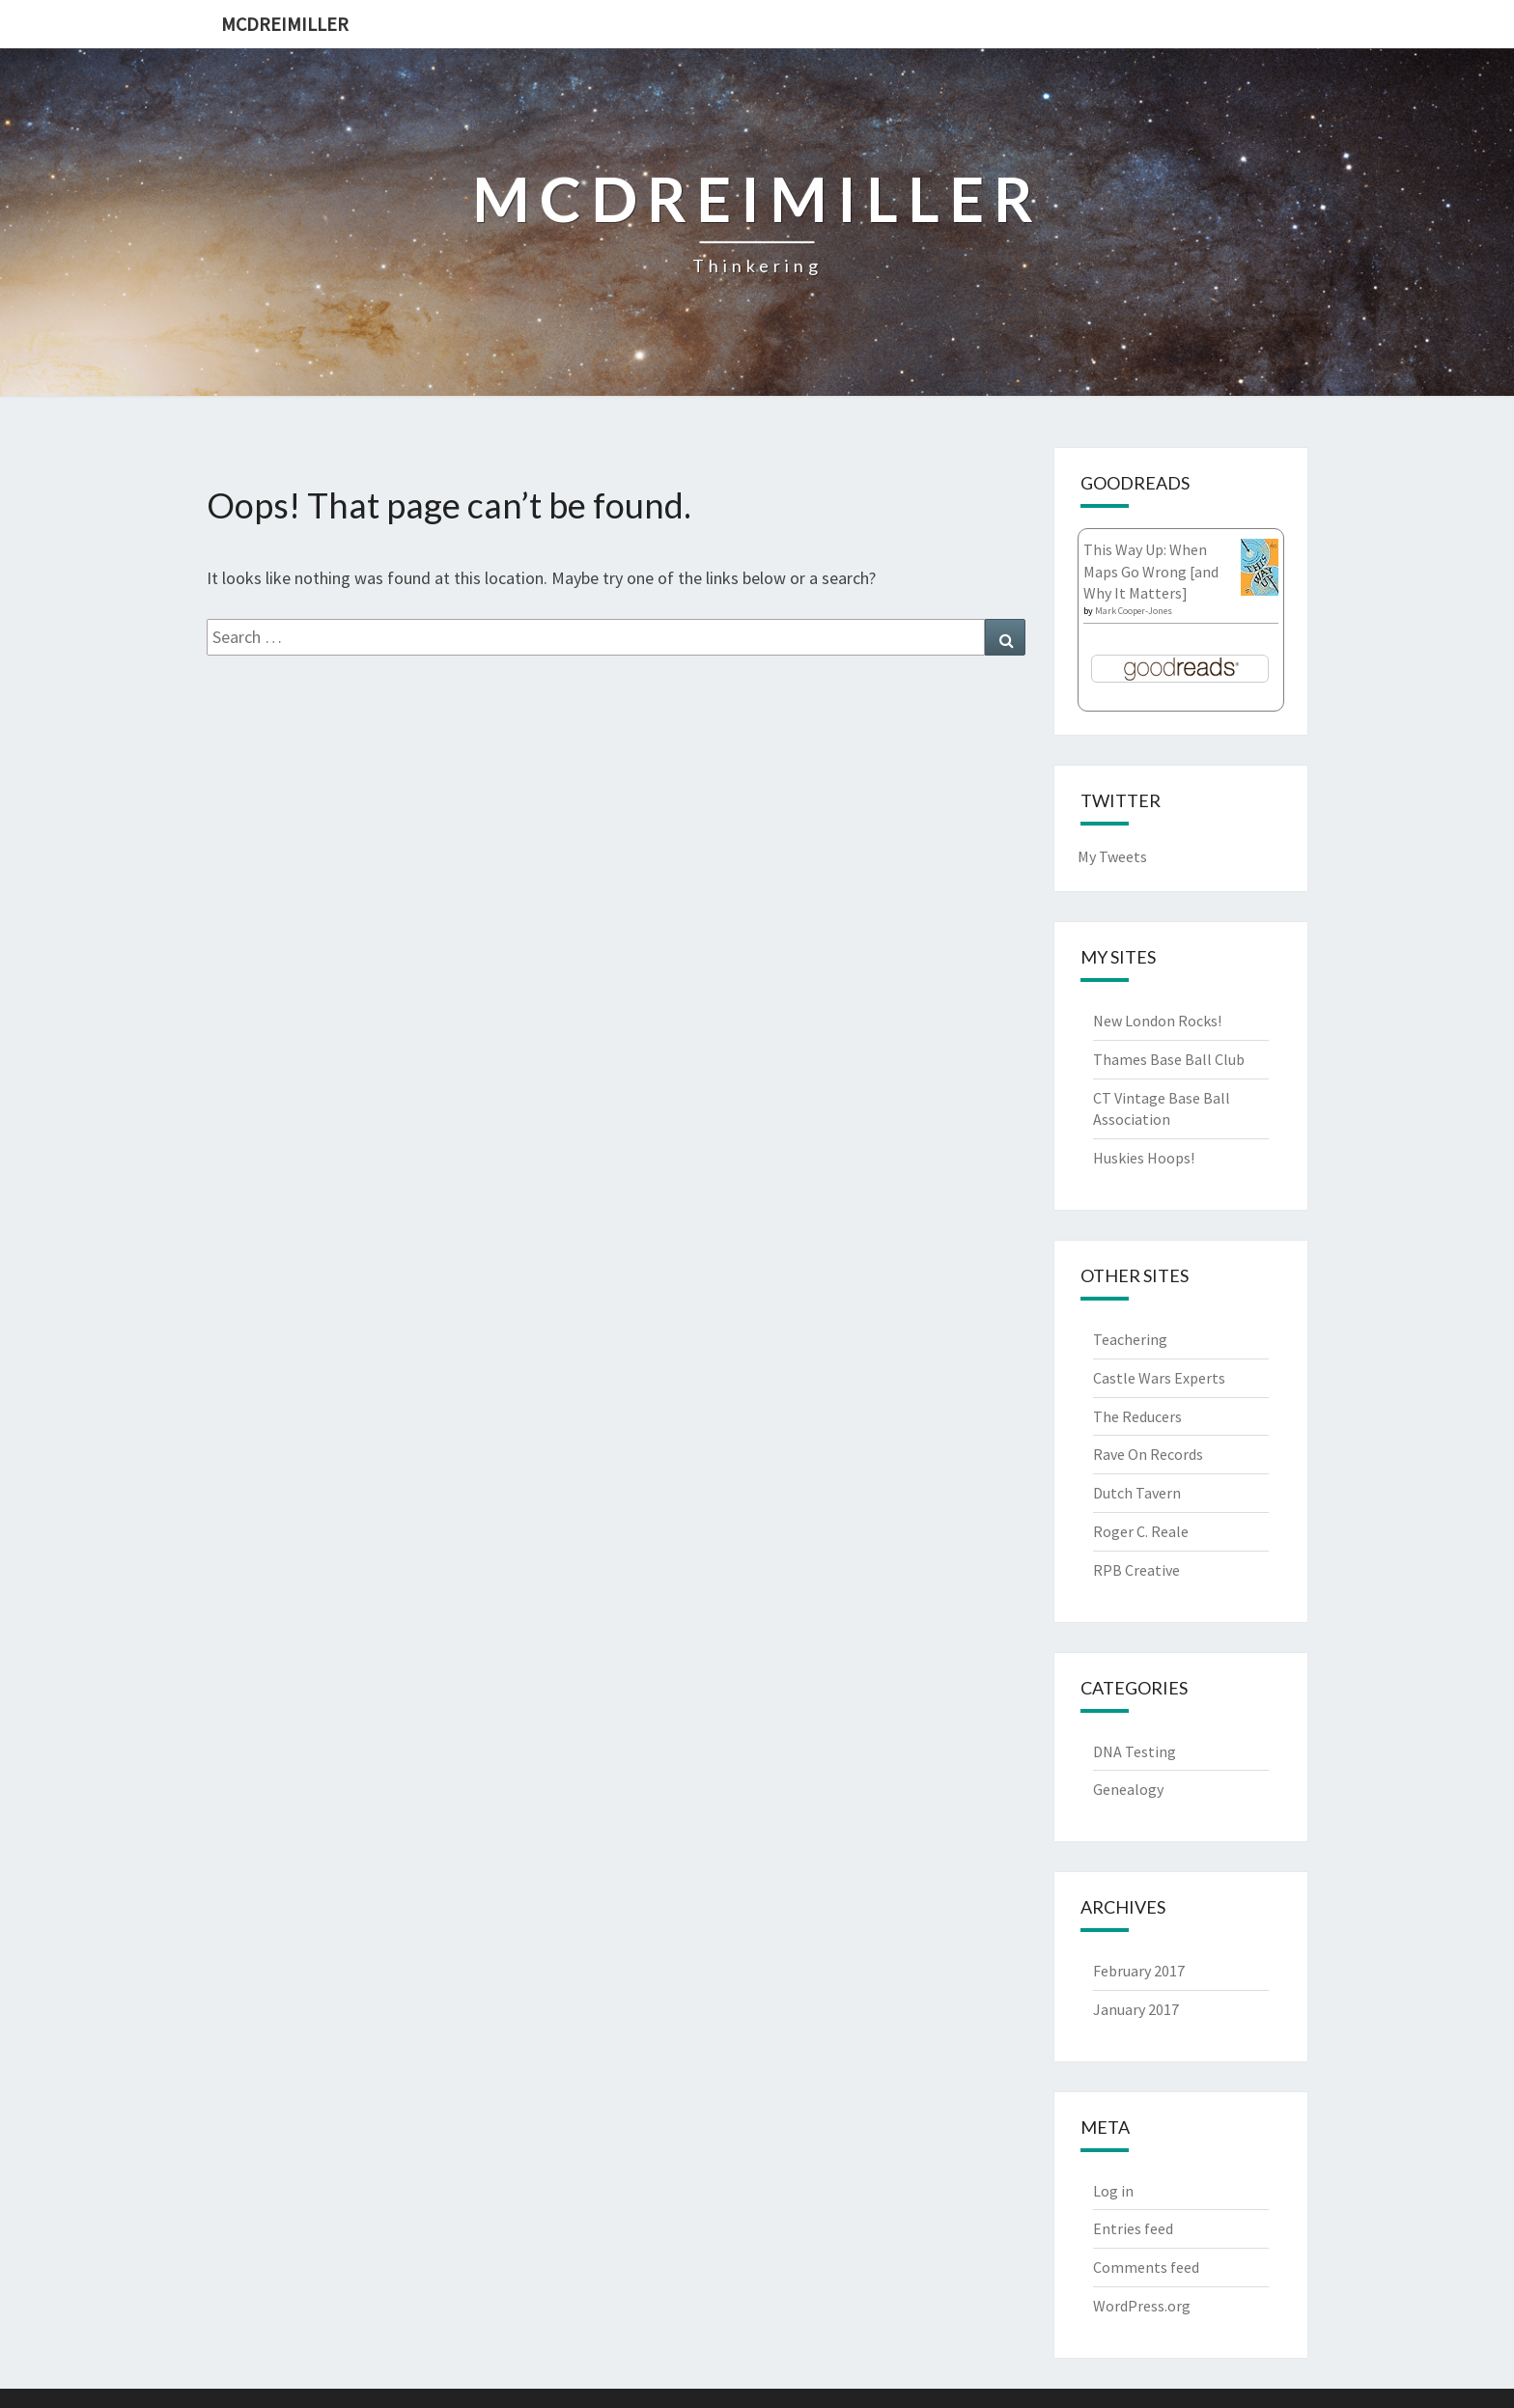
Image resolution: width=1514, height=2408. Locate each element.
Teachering (1130, 1339)
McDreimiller (285, 24)
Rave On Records (1148, 1454)
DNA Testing (1134, 1751)
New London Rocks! (1157, 1020)
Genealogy (1128, 1789)
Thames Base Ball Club (1169, 1059)
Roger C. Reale (1141, 1531)
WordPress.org (1142, 2305)
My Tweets (1112, 856)
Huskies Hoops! (1143, 1157)
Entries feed (1133, 2228)
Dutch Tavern (1137, 1492)
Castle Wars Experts (1159, 1377)
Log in (1113, 2190)
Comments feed (1146, 2267)
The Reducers (1137, 1416)
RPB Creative (1136, 1570)
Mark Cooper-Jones (1133, 610)
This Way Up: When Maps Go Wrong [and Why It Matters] (1151, 571)
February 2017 (1139, 1970)
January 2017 (1136, 2009)
